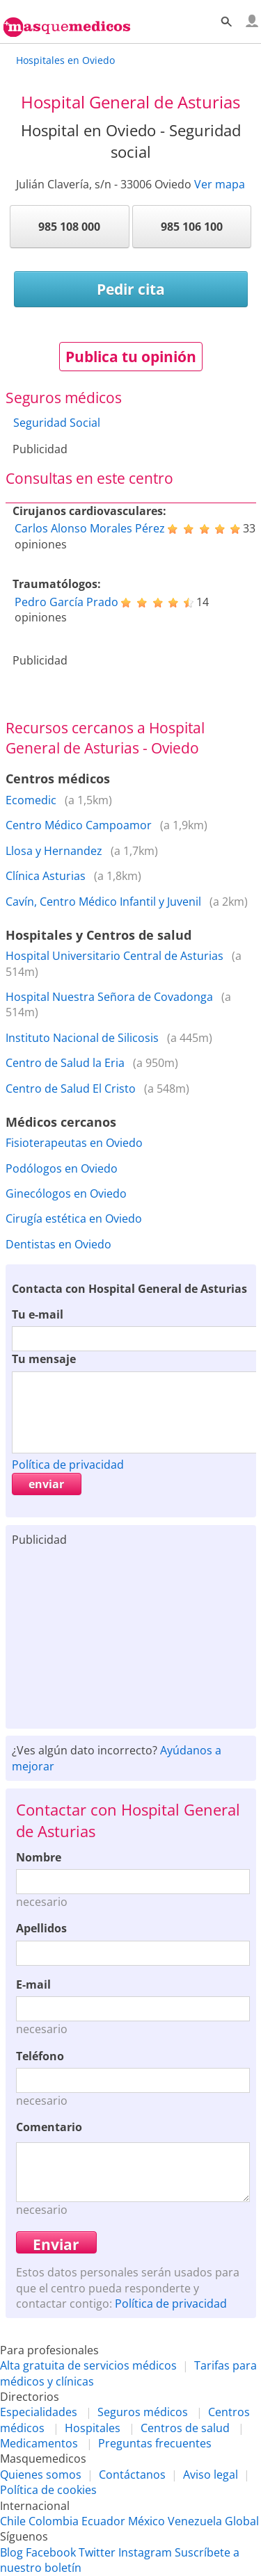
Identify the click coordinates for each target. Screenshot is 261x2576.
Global (242, 2521)
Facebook (51, 2552)
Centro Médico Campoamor (79, 825)
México (146, 2521)
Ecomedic (31, 800)
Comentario (49, 2127)
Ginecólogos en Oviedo (66, 1193)
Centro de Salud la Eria (65, 1062)
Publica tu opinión (130, 356)
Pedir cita (131, 289)
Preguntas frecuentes (155, 2443)
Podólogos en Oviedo (62, 1168)
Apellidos (41, 1928)
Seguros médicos (142, 2412)
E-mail (33, 1984)
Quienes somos (40, 2474)
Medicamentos (39, 2443)
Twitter (97, 2552)
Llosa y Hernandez (54, 850)
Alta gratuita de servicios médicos (88, 2365)
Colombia (54, 2521)
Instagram (145, 2552)
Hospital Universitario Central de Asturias (114, 955)
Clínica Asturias (46, 875)
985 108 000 (69, 226)
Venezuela (195, 2521)
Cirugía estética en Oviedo (74, 1218)
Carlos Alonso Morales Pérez (90, 528)
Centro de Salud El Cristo (71, 1088)
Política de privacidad (68, 1464)
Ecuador (103, 2521)
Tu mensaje (44, 1359)
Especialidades (38, 2412)
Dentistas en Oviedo (58, 1244)
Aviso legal (210, 2474)
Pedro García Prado (66, 602)
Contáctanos (132, 2474)
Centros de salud (185, 2428)
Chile (13, 2521)
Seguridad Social (56, 422)
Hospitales (92, 2428)
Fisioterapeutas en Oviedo (74, 1142)
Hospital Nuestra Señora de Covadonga (109, 996)
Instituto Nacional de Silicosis (82, 1037)
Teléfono (40, 2056)
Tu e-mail (37, 1314)
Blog (11, 2552)
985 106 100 (192, 226)
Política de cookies (48, 2489)
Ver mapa (219, 184)
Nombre (38, 1857)
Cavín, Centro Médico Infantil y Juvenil (103, 901)
